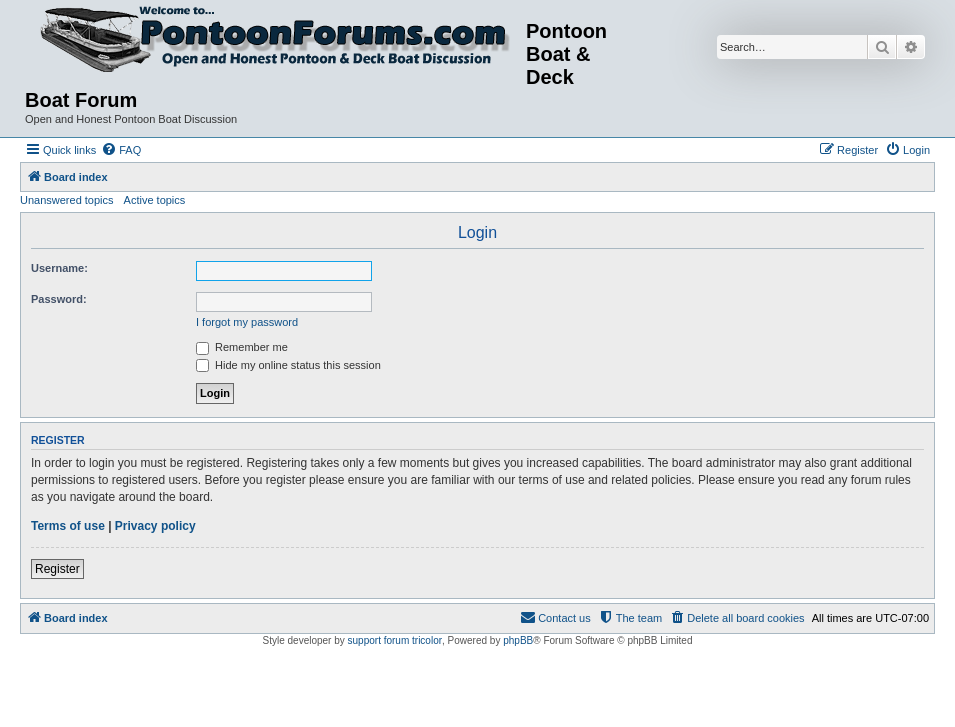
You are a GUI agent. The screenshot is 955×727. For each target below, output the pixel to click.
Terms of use (68, 526)
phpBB (518, 640)
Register (57, 569)
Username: (59, 268)
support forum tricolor (395, 640)
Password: (59, 299)
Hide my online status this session (288, 365)
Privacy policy (155, 526)
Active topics (155, 200)
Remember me (242, 347)
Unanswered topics (67, 200)
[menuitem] (121, 150)
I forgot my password (247, 322)
